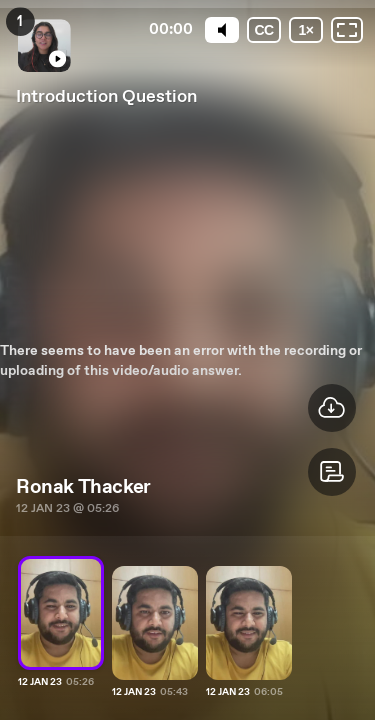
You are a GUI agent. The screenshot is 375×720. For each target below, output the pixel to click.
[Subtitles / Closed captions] (264, 30)
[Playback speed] (306, 30)
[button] (332, 472)
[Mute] (222, 30)
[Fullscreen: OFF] (347, 30)
